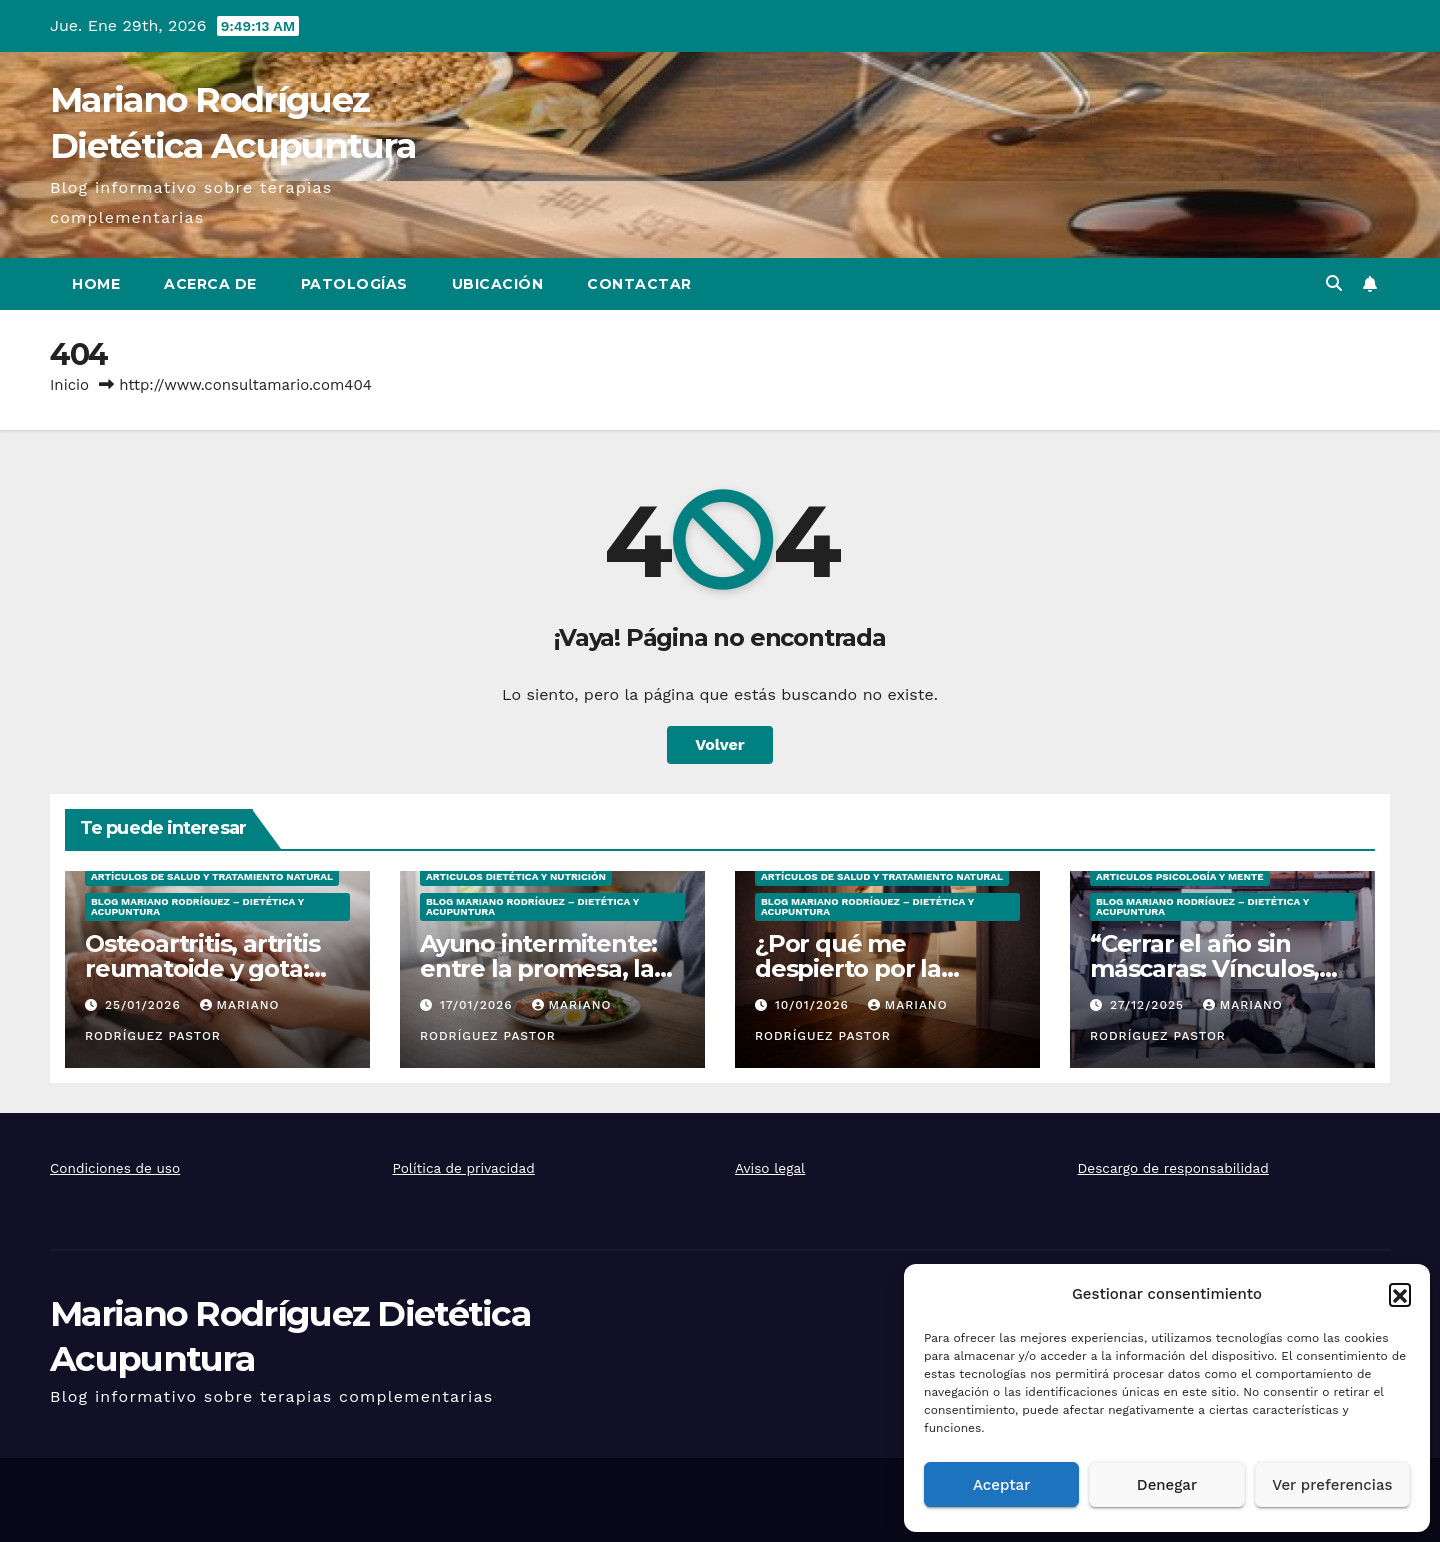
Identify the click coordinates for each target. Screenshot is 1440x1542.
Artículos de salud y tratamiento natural (212, 876)
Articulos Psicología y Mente (1180, 876)
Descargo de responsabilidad (1173, 1168)
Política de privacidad (464, 1168)
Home (96, 284)
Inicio (69, 385)
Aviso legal (770, 1168)
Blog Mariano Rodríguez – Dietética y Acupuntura (197, 906)
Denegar (1167, 1485)
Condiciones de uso (115, 1168)
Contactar (639, 284)
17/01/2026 (479, 1005)
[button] (1400, 1294)
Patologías (354, 284)
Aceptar (1001, 1485)
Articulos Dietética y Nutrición (516, 876)
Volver (720, 744)
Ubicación (498, 284)
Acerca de (210, 284)
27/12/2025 (1149, 1005)
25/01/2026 (145, 1005)
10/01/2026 (814, 1005)
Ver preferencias (1332, 1485)
